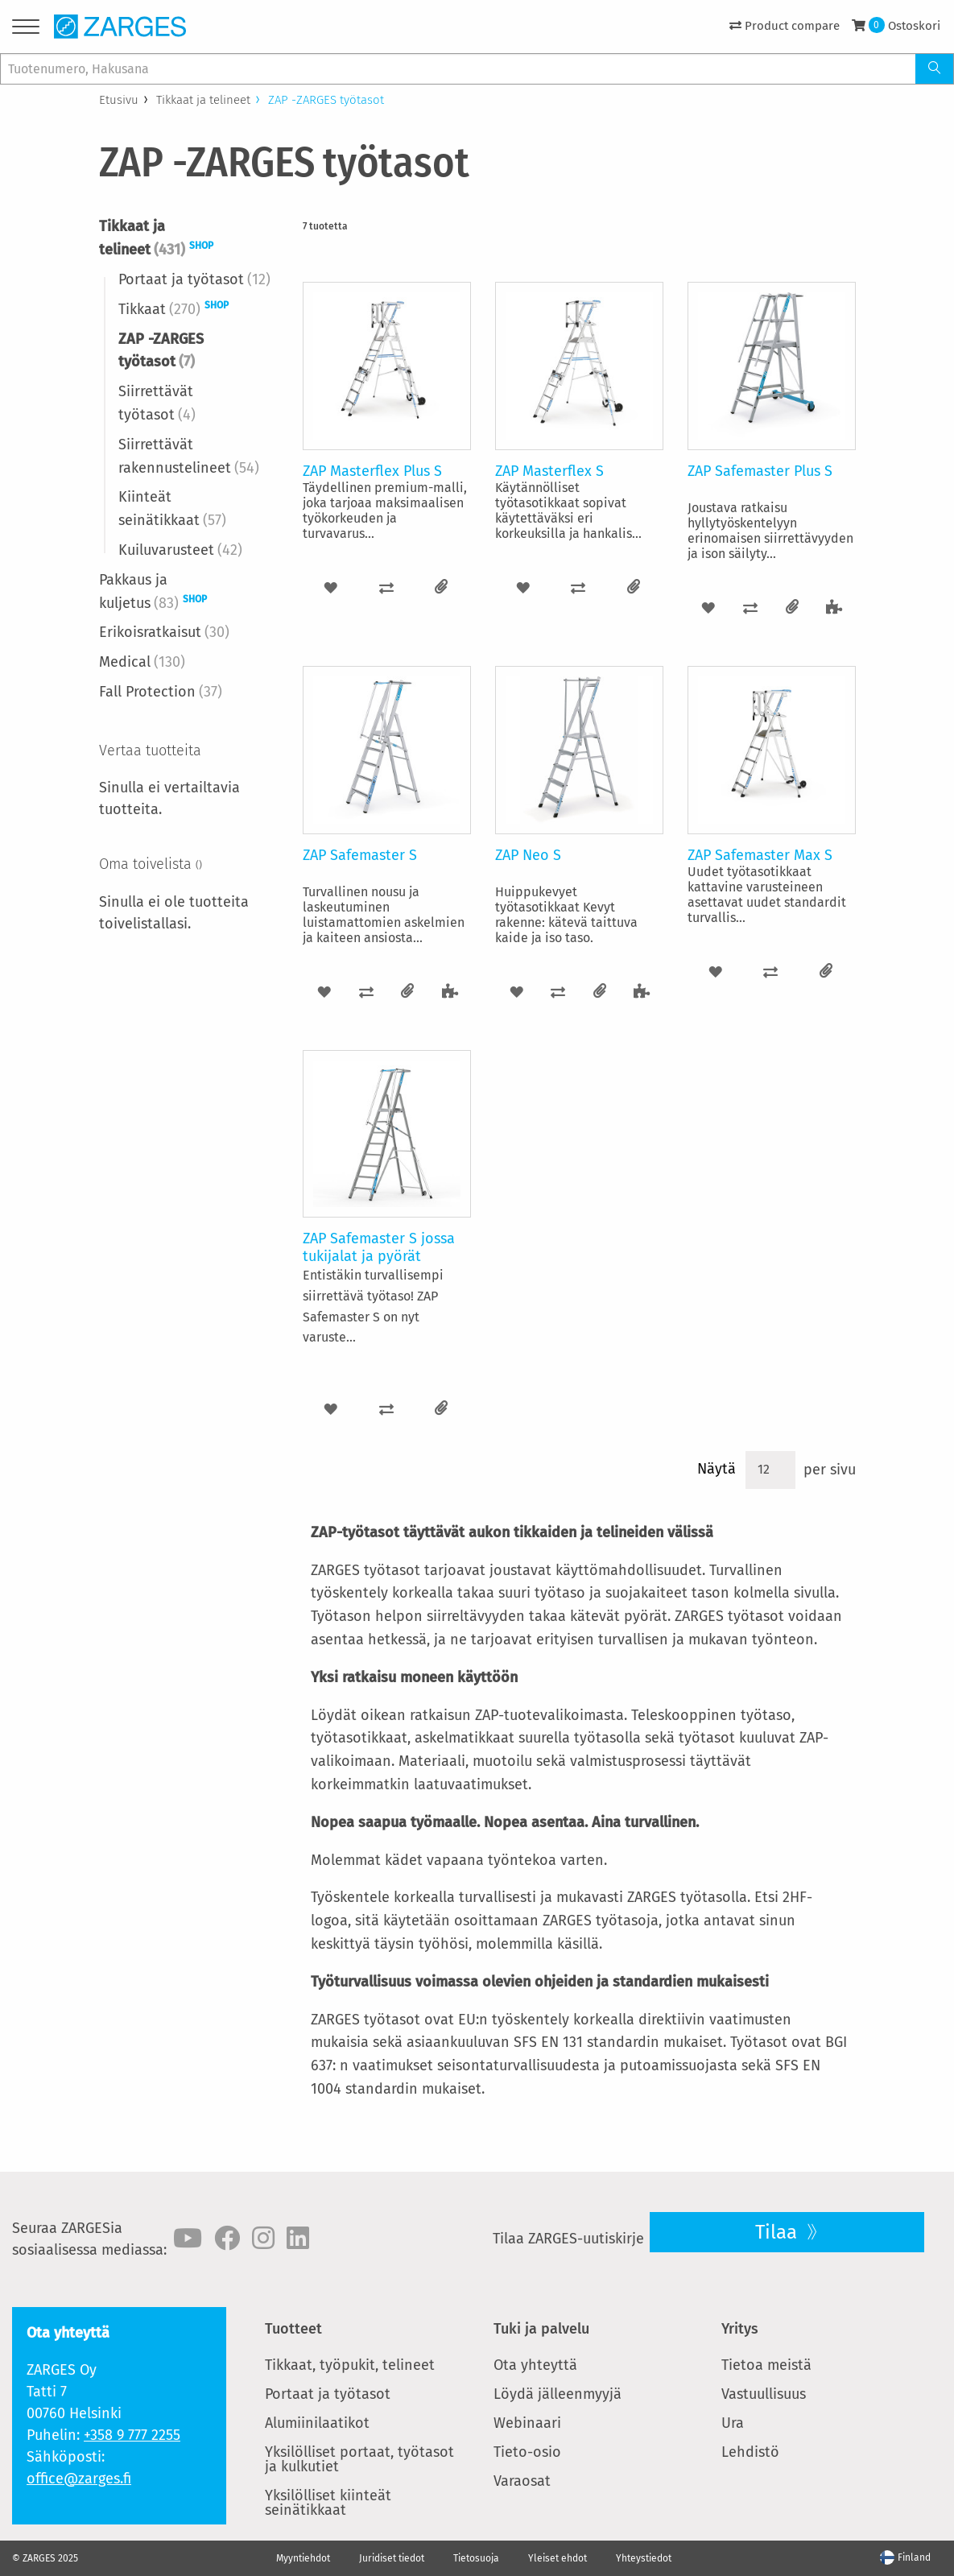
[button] (330, 587)
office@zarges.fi (79, 2478)
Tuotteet (293, 2329)
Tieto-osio (527, 2452)
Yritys (739, 2329)
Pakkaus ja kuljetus (153, 591)
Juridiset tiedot (391, 2558)
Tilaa (778, 2232)
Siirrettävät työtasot (157, 403)
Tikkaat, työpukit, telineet (350, 2365)
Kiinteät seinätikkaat (172, 508)
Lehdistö (750, 2452)
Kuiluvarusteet (180, 550)
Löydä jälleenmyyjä (558, 2394)
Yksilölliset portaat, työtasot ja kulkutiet (359, 2459)
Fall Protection (160, 692)
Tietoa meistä (766, 2365)
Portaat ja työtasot (194, 279)
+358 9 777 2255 (132, 2435)
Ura (732, 2423)
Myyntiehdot (303, 2558)
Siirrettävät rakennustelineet (188, 456)
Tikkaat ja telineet (203, 100)
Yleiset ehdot (557, 2558)
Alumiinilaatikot (317, 2423)
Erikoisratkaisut (164, 632)
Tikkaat (173, 309)
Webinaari (527, 2423)
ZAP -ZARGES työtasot (161, 350)
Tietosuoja (476, 2558)
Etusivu (118, 100)
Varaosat (522, 2481)
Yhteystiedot (643, 2558)
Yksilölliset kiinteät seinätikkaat (328, 2503)
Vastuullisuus (763, 2394)
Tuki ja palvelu (541, 2329)
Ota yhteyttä (535, 2365)
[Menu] (25, 29)
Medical (142, 662)
